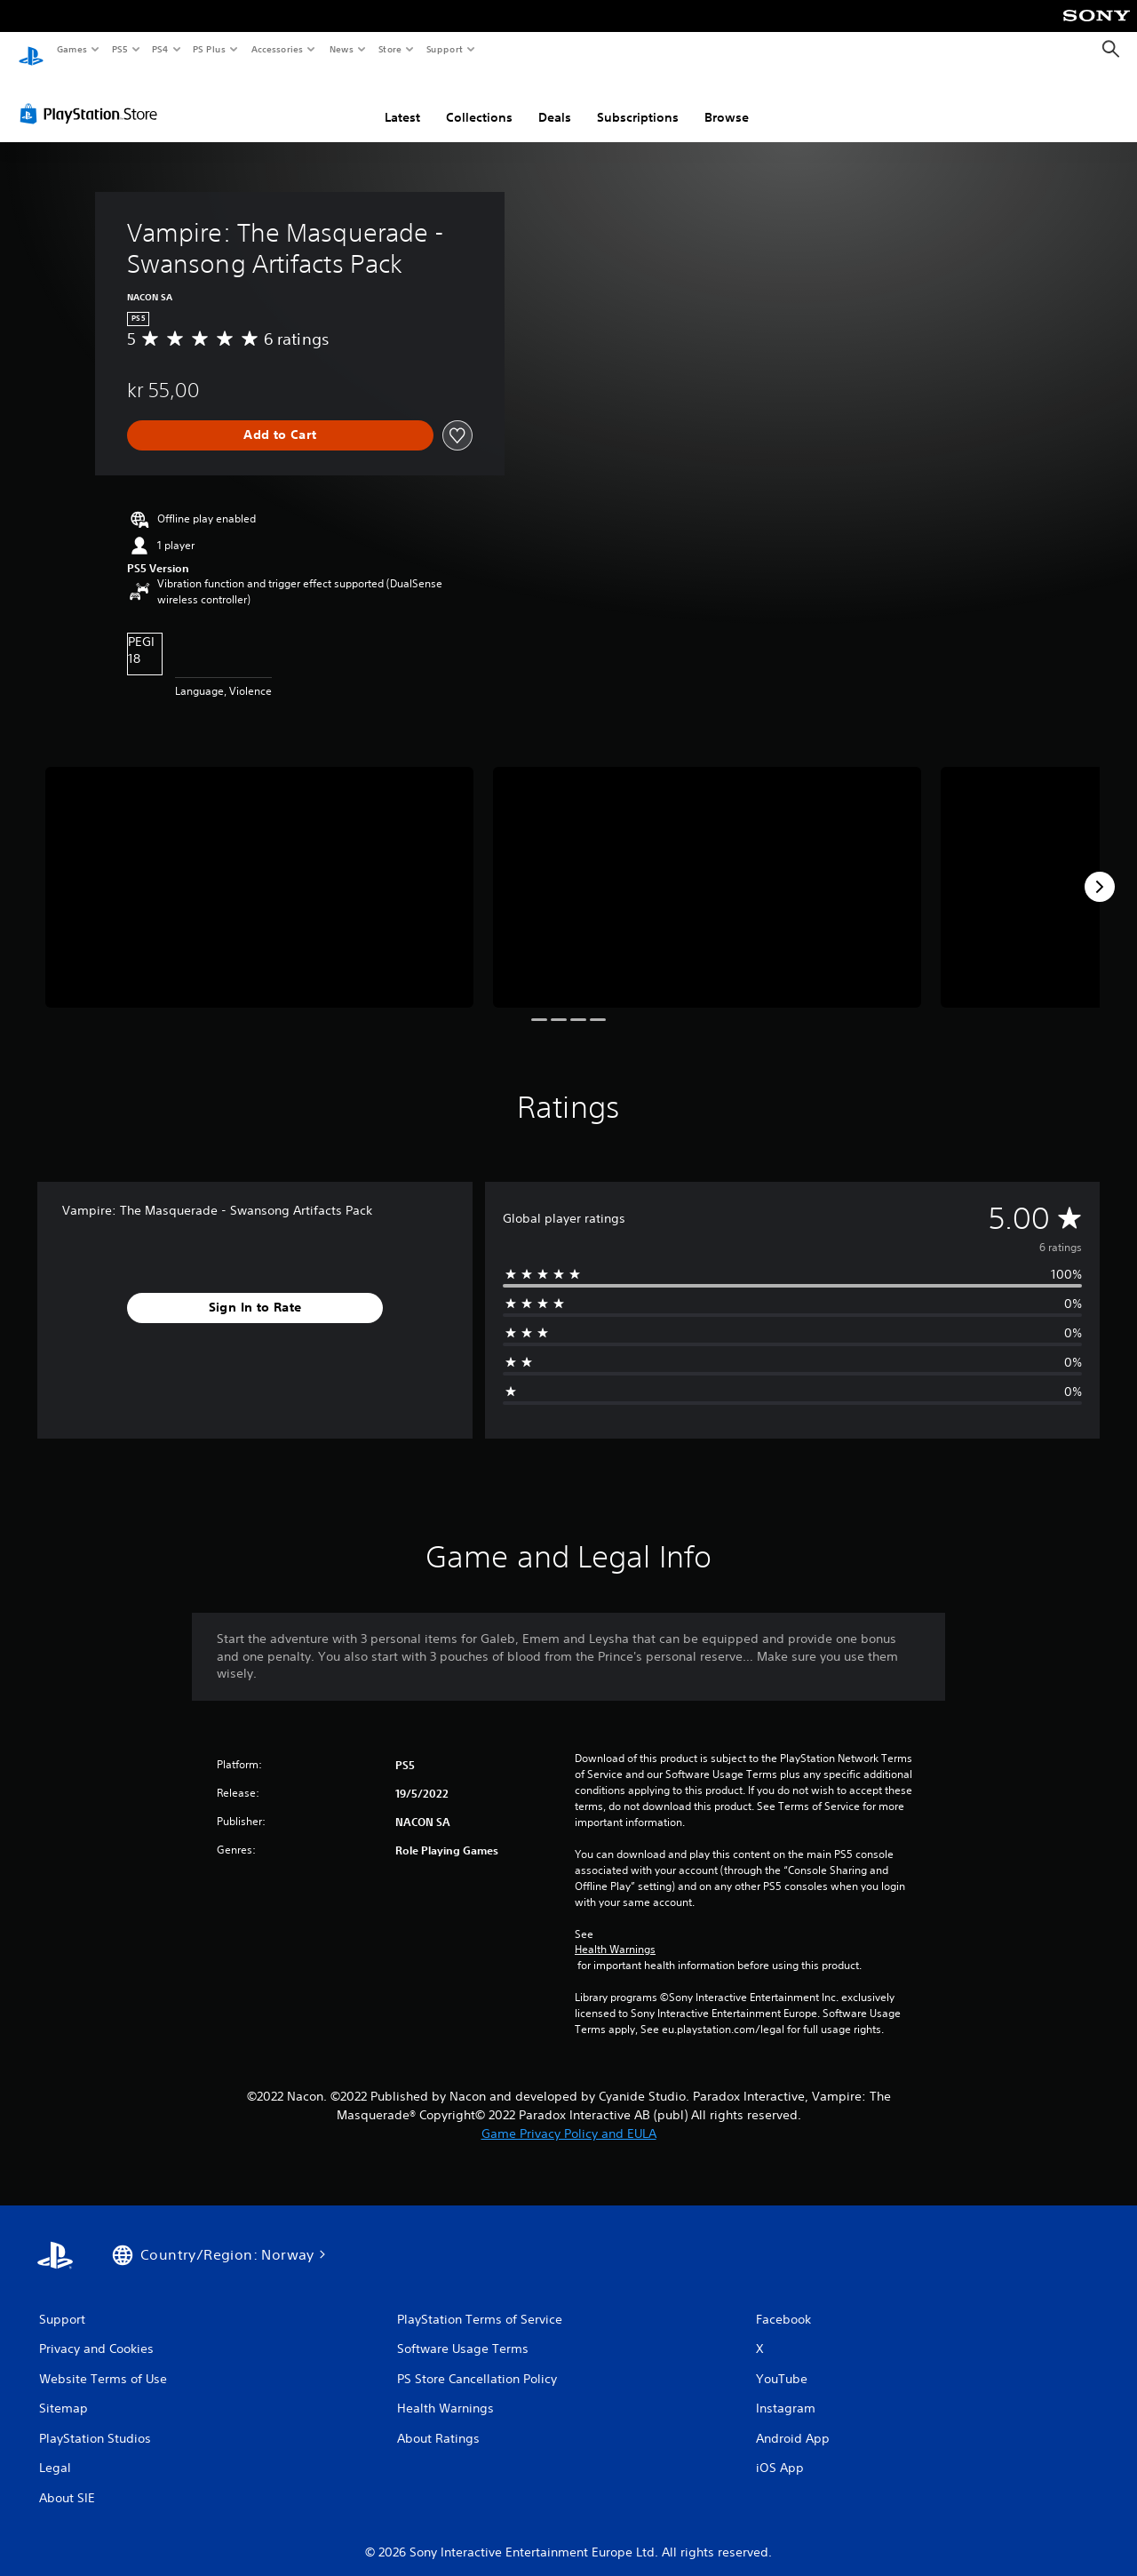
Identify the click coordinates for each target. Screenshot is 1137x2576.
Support (443, 49)
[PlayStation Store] (92, 97)
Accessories (276, 49)
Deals (554, 100)
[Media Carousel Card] (259, 870)
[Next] (1100, 870)
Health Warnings (615, 1933)
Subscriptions (638, 100)
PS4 (160, 49)
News (342, 49)
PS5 (119, 49)
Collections (479, 100)
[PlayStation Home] (31, 50)
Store (390, 49)
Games (71, 49)
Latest (402, 100)
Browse (726, 100)
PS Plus (210, 49)
